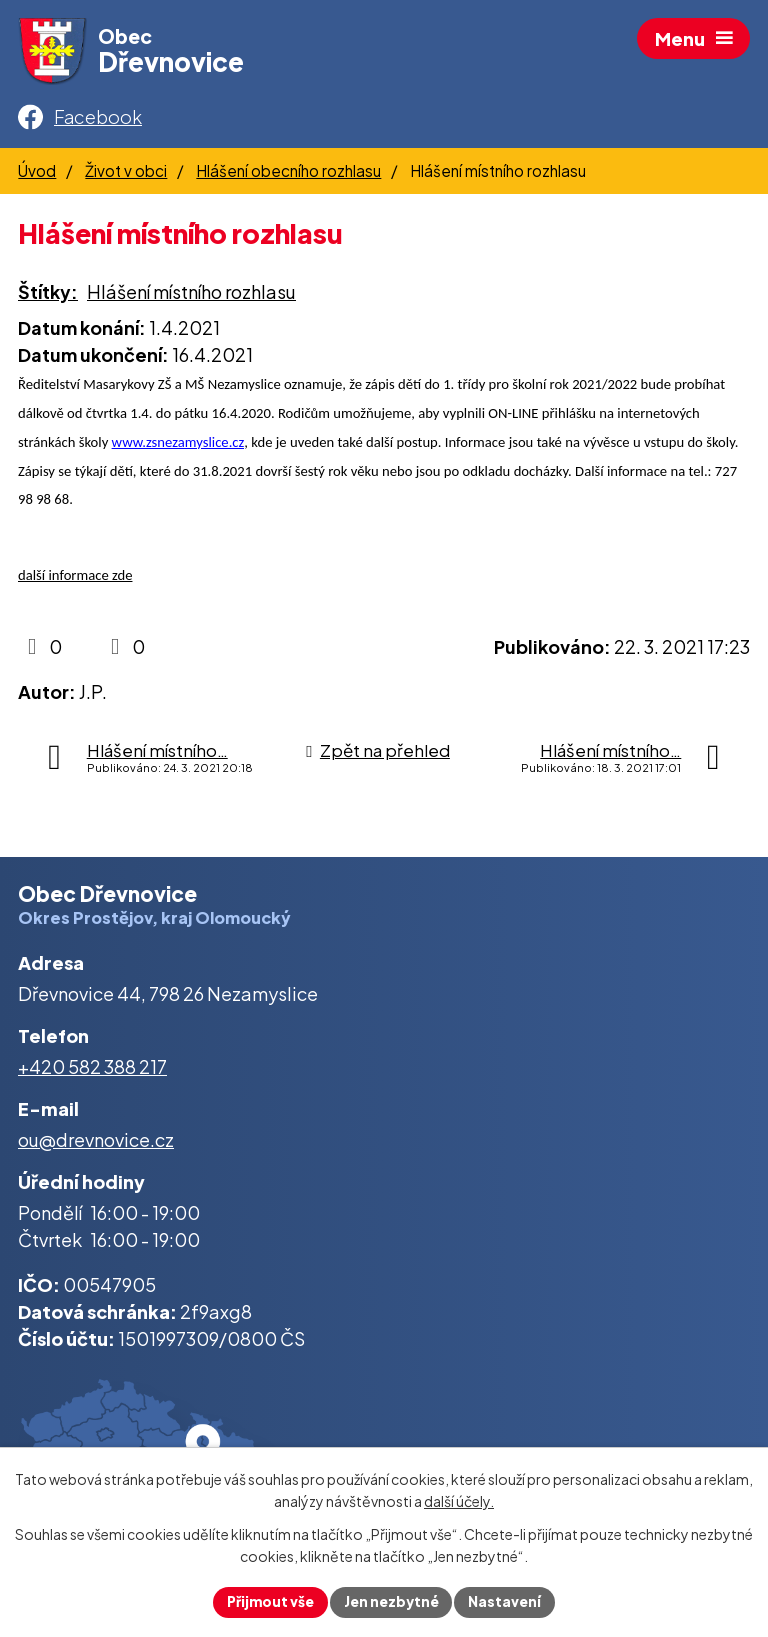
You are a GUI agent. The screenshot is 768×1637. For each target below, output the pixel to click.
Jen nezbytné (392, 1601)
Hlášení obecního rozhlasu (288, 175)
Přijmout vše (268, 1601)
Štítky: (48, 296)
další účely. (459, 1501)
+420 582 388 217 (92, 1071)
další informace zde (75, 580)
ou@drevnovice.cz (96, 1143)
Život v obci (126, 175)
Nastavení (507, 1601)
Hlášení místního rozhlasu (191, 296)
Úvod (37, 175)
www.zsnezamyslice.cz (178, 447)
